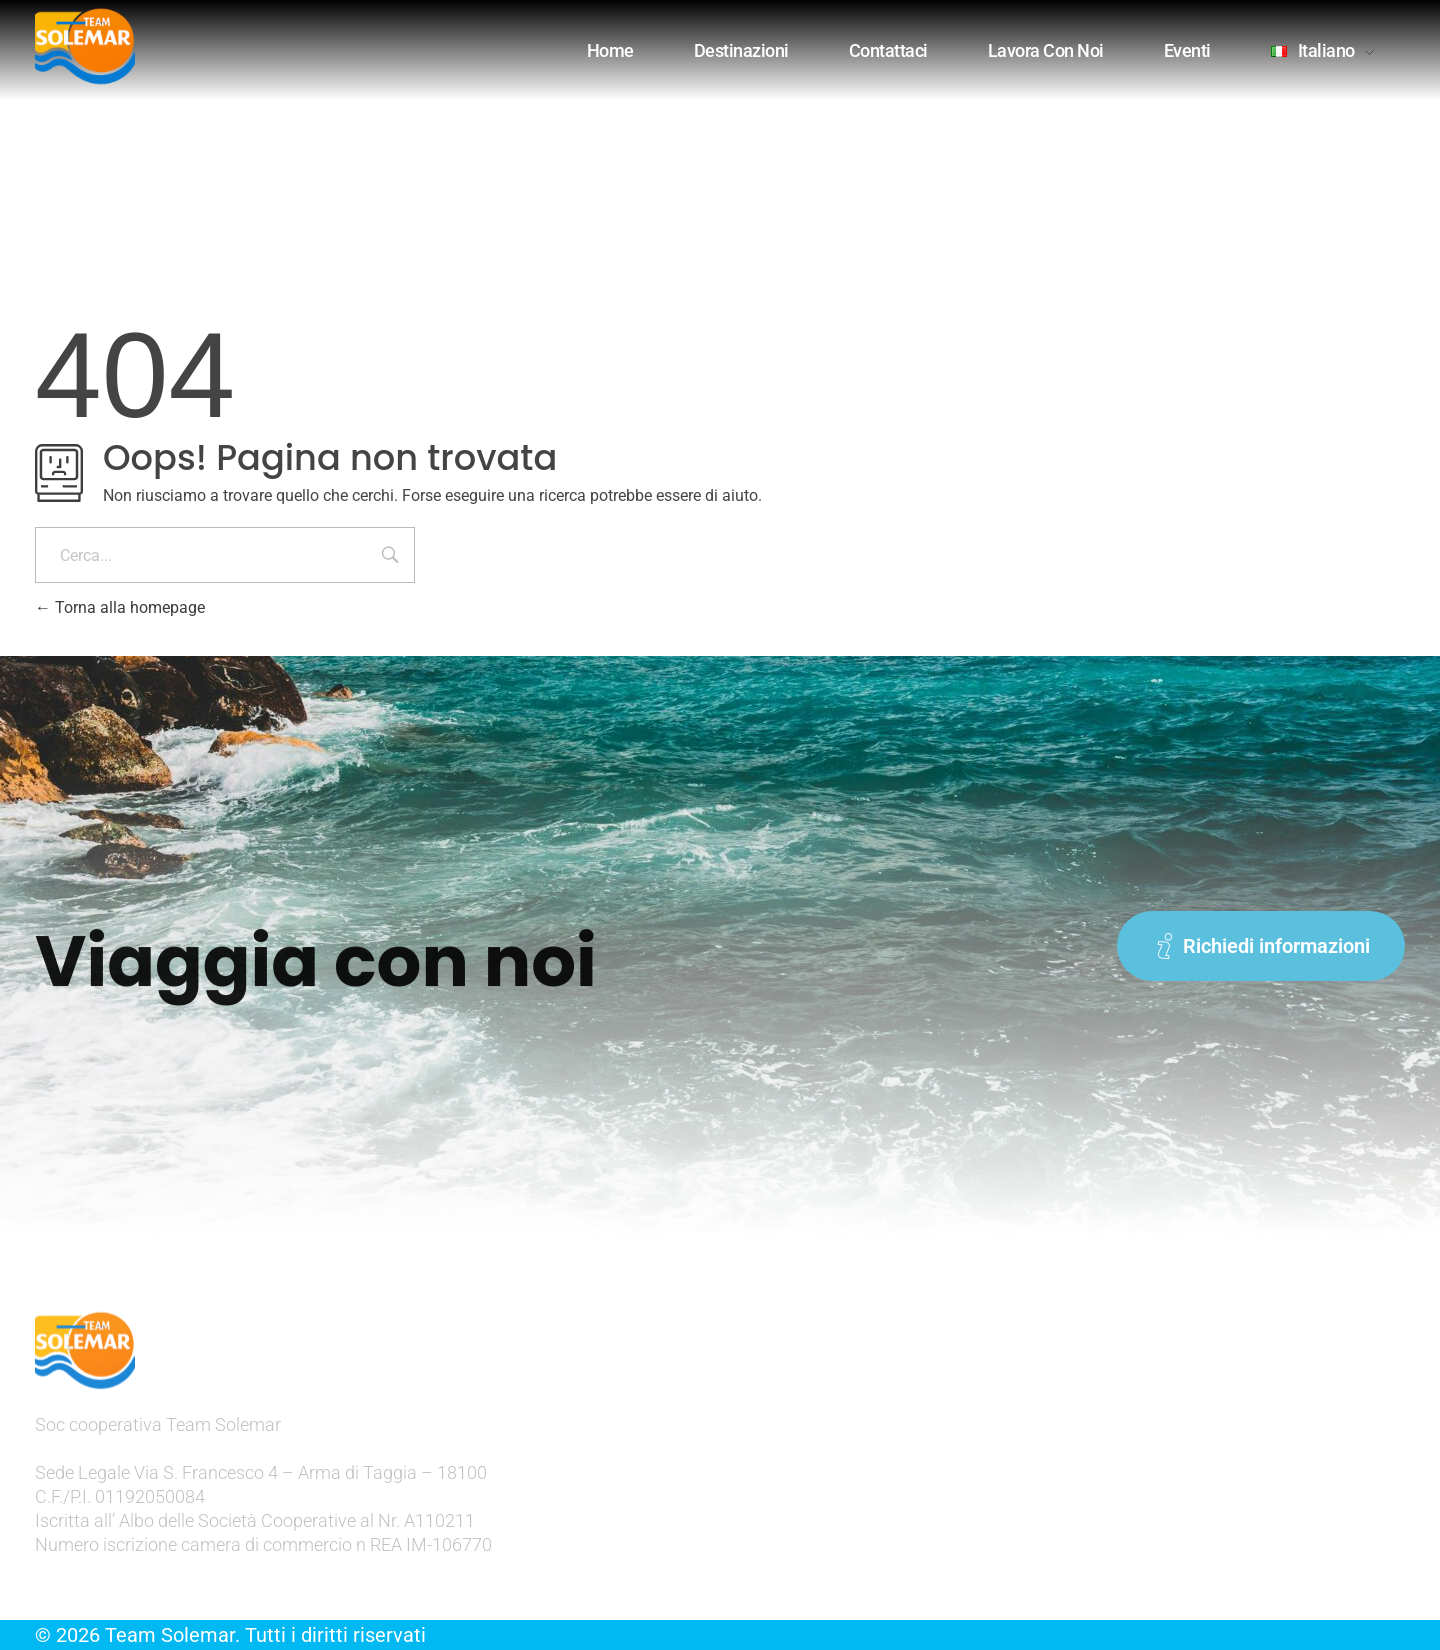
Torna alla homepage (120, 607)
